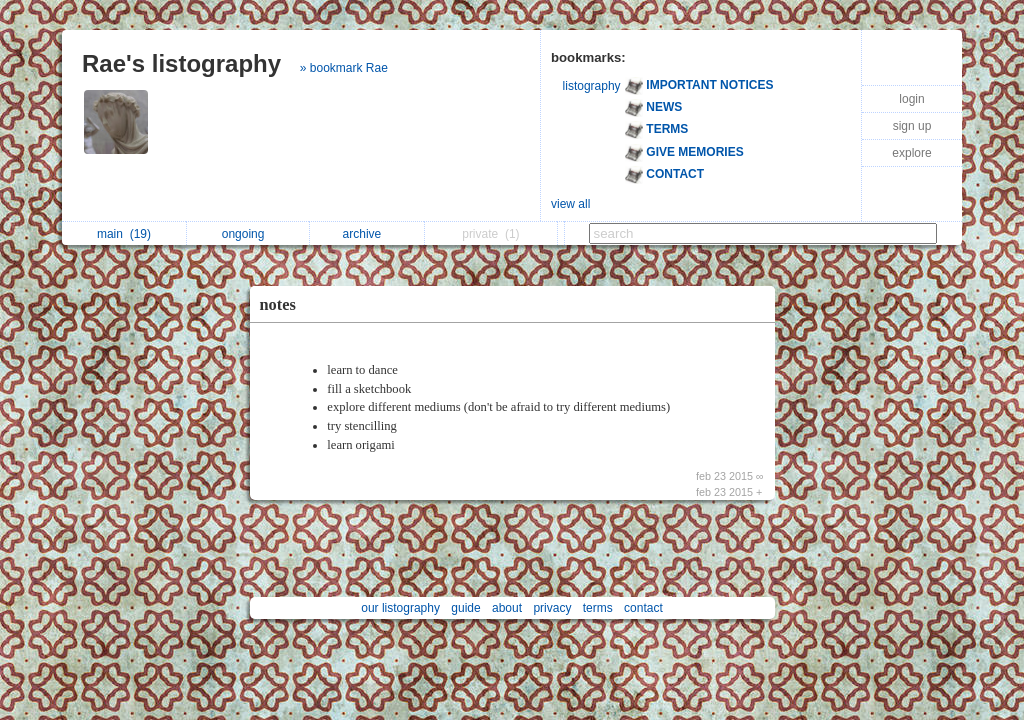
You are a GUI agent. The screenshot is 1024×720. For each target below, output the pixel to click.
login (911, 99)
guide (465, 608)
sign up (912, 126)
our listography (400, 608)
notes (278, 304)
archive (367, 234)
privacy (552, 608)
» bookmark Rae (344, 68)
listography (592, 86)
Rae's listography (181, 63)
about (507, 608)
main (124, 234)
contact (643, 608)
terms (598, 608)
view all (570, 204)
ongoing (248, 234)
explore (911, 153)
